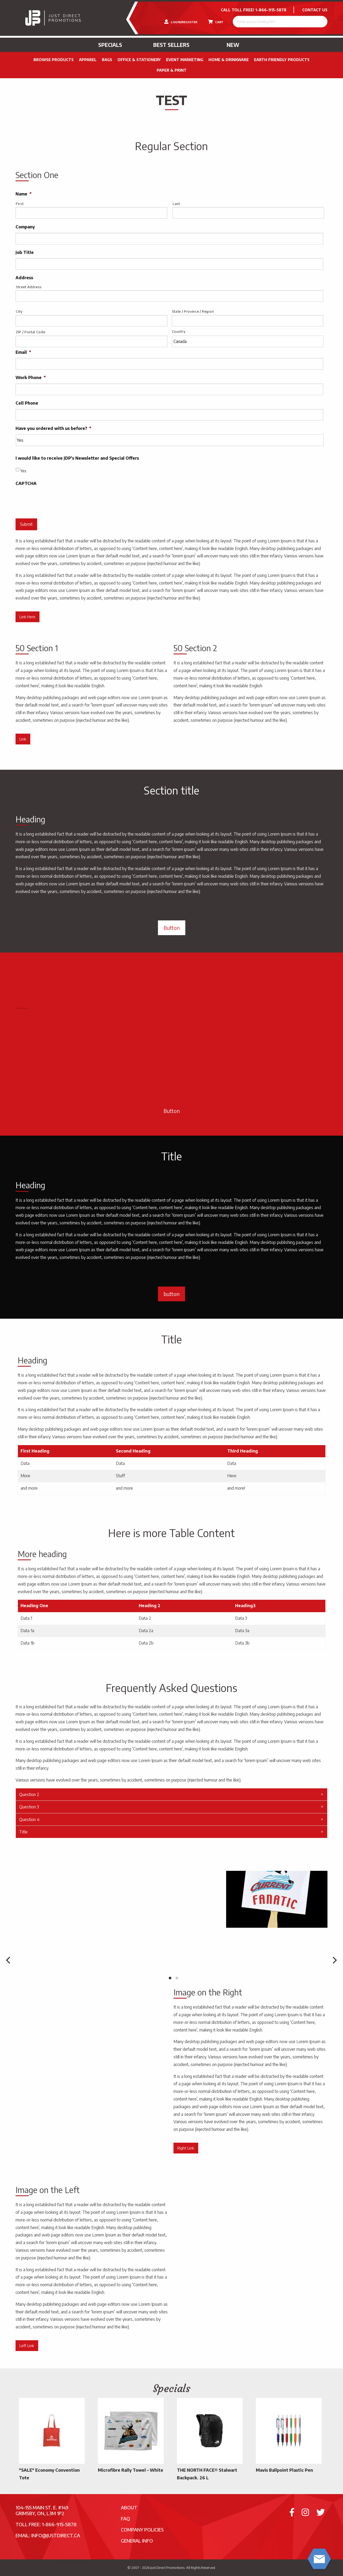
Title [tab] (23, 1831)
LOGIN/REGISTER (180, 21)
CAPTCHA (26, 483)
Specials (110, 45)
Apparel (88, 59)
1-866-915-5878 (270, 10)
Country (179, 331)
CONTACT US (314, 10)
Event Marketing (184, 59)
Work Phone (31, 377)
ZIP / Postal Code (30, 332)
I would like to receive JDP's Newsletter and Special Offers (77, 458)
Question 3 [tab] (29, 1806)
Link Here (27, 616)
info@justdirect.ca (55, 2535)
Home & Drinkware (228, 59)
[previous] (9, 1960)
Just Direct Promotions (167, 2567)
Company (25, 226)
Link (22, 739)
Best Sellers (171, 45)
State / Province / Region (193, 311)
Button (171, 927)
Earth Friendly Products (282, 59)
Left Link (26, 2345)
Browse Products (53, 59)
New (233, 45)
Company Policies (142, 2529)
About (129, 2507)
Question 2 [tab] (29, 1794)
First (19, 204)
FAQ (125, 2518)
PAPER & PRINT (172, 70)
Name (24, 194)
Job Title (25, 252)
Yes (23, 471)
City (19, 311)
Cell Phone (27, 403)
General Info (137, 2541)
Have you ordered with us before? (53, 428)
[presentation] (56, 499)
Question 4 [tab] (29, 1819)
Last (176, 204)
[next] (334, 1960)
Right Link (185, 2148)
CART (215, 21)
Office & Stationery (139, 59)
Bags (107, 59)
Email (23, 352)
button (171, 1294)
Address (24, 277)
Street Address (28, 287)
